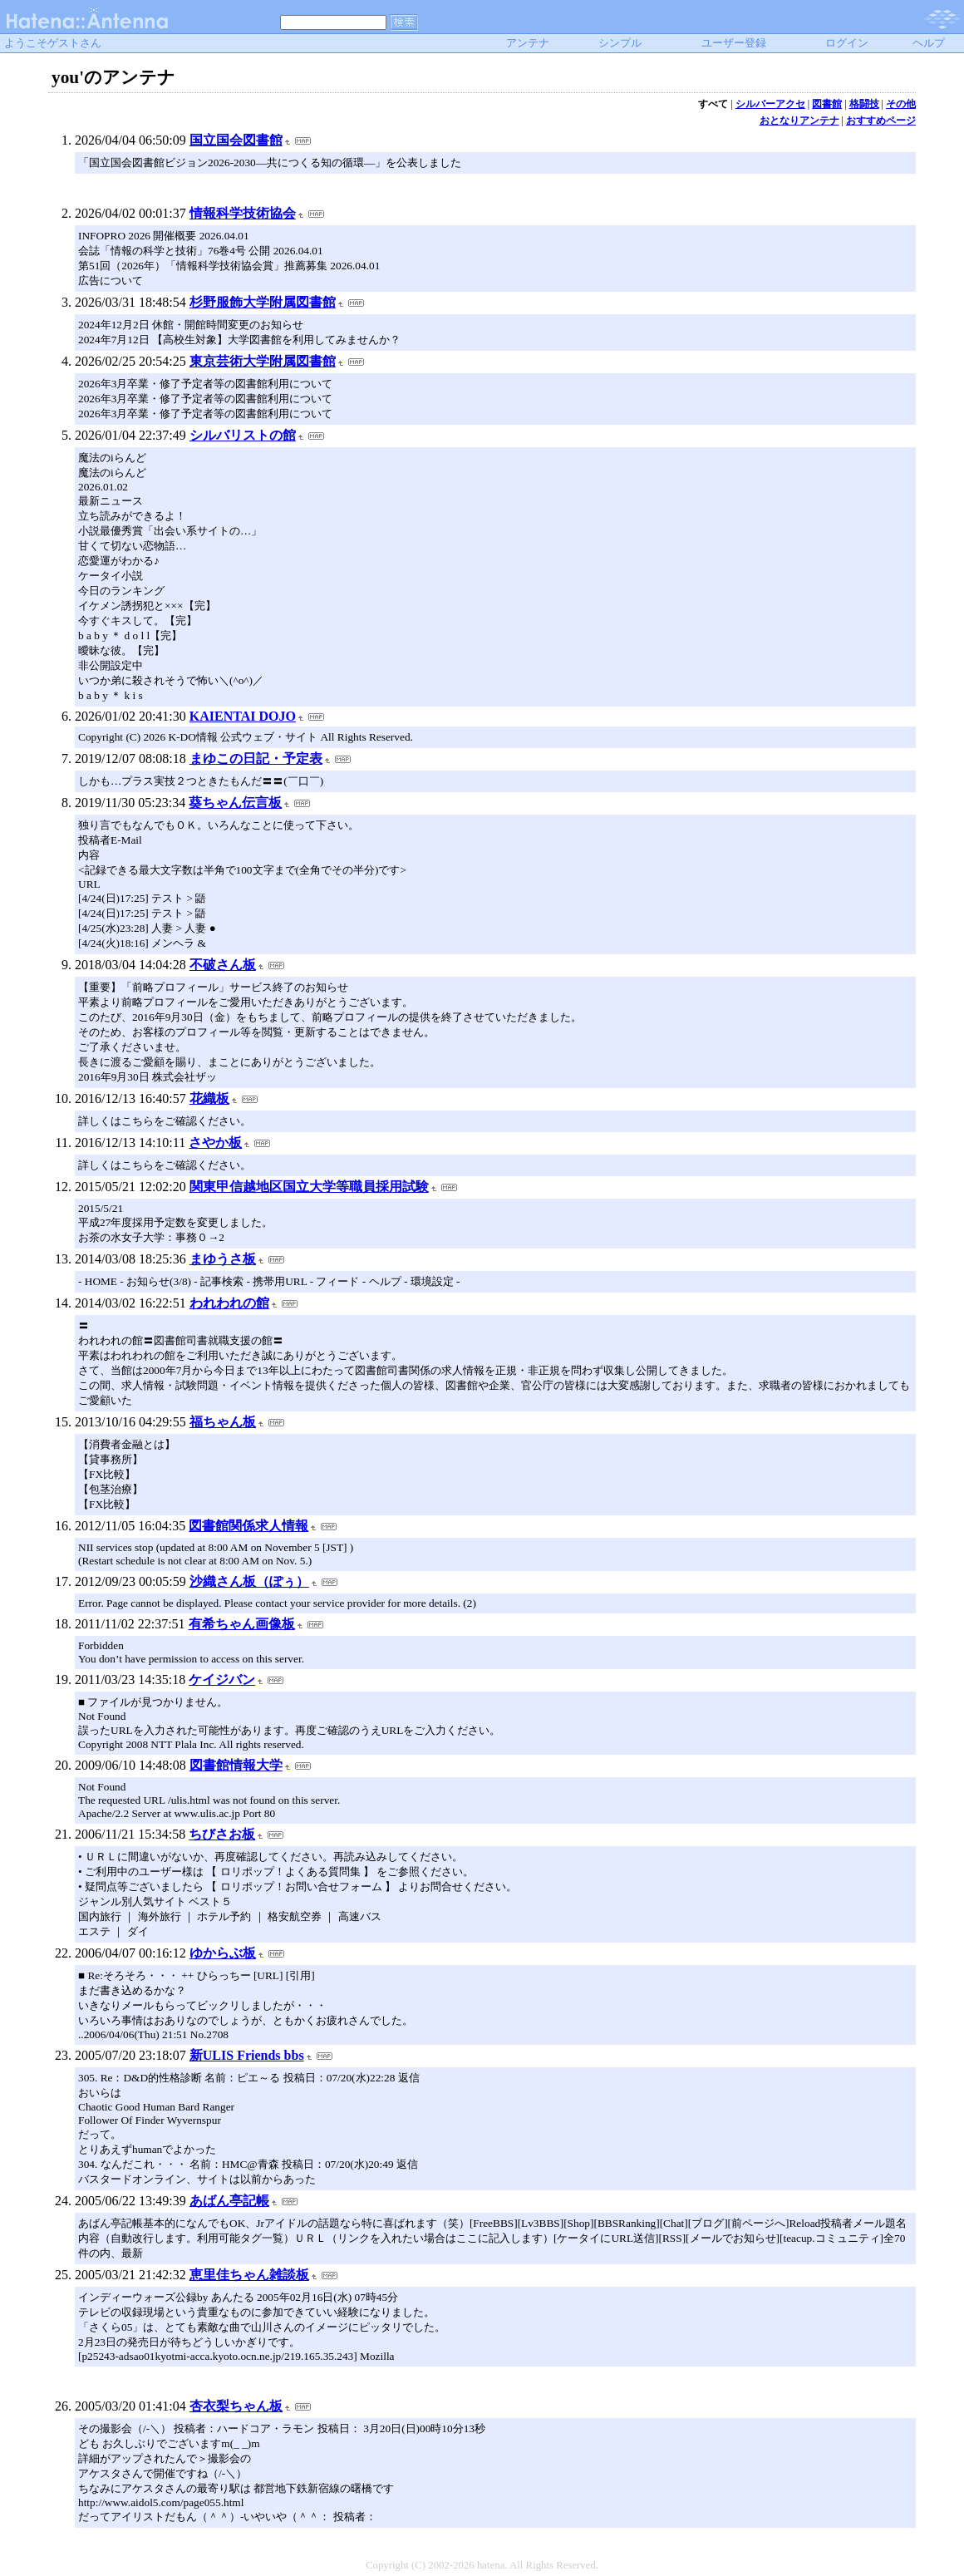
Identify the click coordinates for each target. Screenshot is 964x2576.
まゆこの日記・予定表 (255, 758)
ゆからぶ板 (222, 1953)
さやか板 (215, 1142)
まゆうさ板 (222, 1259)
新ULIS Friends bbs (246, 2055)
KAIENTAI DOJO (242, 716)
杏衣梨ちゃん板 (236, 2406)
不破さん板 (222, 965)
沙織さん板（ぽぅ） (249, 1581)
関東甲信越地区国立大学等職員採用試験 (309, 1187)
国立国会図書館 (236, 140)
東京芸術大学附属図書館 (262, 361)
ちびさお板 (222, 1834)
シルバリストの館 (242, 435)
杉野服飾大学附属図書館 (262, 302)
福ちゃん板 (222, 1422)
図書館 (827, 104)
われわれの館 (229, 1303)
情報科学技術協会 (242, 213)
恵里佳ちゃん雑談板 (249, 2275)
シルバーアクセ (770, 104)
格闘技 (864, 104)
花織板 (209, 1098)
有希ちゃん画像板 (242, 1624)
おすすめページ (881, 120)
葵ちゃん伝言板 (235, 802)
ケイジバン (222, 1679)
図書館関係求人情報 (248, 1526)
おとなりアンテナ (799, 120)
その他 (901, 104)
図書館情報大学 (236, 1765)
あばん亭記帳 (229, 2201)
